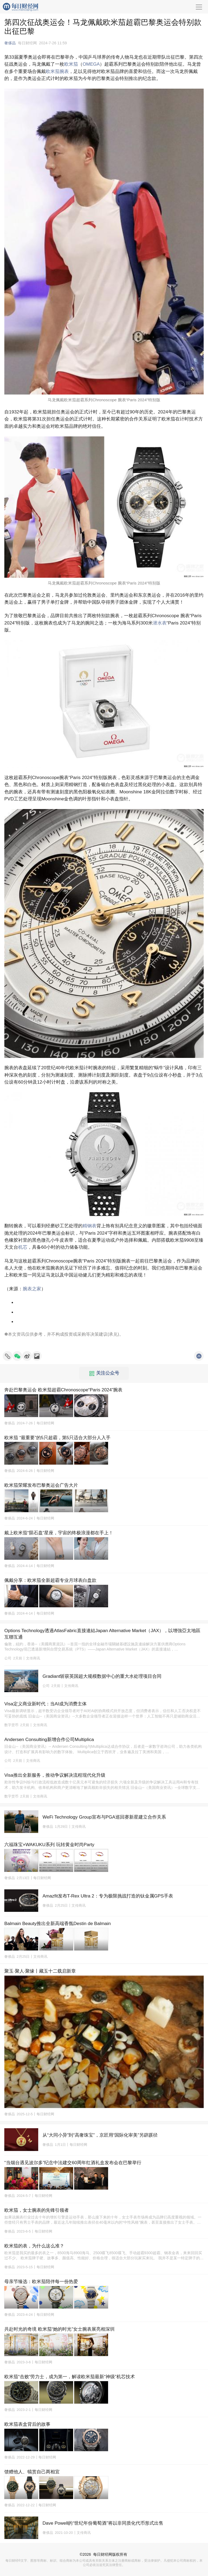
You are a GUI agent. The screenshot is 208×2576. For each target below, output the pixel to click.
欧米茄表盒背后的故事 (27, 2424)
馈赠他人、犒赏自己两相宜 (32, 2471)
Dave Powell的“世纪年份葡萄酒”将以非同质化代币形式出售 (103, 2523)
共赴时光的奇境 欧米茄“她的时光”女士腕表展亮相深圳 (59, 2329)
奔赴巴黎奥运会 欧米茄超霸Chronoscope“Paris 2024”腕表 (63, 1389)
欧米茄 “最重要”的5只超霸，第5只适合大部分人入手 (57, 1437)
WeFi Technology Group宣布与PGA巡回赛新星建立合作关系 (104, 1817)
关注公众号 (104, 1373)
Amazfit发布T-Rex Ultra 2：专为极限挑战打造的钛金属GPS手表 (108, 1896)
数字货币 (11, 1725)
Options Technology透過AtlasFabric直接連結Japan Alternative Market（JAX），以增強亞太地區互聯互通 (102, 1634)
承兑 (113, 1334)
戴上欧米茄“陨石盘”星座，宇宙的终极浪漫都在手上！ (58, 1532)
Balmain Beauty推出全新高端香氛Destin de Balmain (57, 1923)
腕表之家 (32, 1288)
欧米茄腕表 (57, 71)
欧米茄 (71, 64)
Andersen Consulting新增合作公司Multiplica (49, 1739)
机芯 (22, 1247)
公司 (7, 1658)
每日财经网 (102, 2554)
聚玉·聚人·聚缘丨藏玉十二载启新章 (40, 1971)
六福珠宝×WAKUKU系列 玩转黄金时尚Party (49, 1844)
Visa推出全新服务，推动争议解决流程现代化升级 (54, 1775)
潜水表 (160, 623)
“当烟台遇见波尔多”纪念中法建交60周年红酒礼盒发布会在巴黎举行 (72, 2162)
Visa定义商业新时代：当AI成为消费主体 (45, 1703)
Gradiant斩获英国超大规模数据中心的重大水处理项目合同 (102, 1676)
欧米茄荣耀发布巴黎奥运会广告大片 (41, 1485)
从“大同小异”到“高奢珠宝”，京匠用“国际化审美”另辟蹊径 (100, 2135)
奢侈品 (10, 43)
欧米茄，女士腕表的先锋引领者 (36, 2210)
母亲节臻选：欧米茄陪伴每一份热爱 (41, 2281)
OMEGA (91, 64)
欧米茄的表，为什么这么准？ (34, 2245)
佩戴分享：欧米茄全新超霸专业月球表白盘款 (50, 1580)
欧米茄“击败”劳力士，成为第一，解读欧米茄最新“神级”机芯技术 (69, 2376)
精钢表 (89, 1225)
